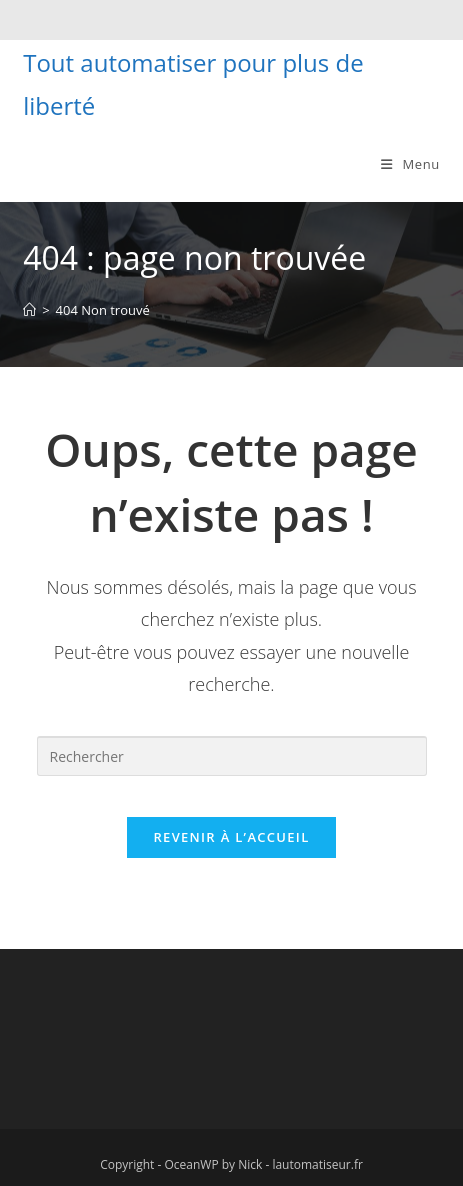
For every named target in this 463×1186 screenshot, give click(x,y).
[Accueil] (29, 310)
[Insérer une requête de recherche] (232, 756)
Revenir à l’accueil (231, 837)
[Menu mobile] (403, 164)
